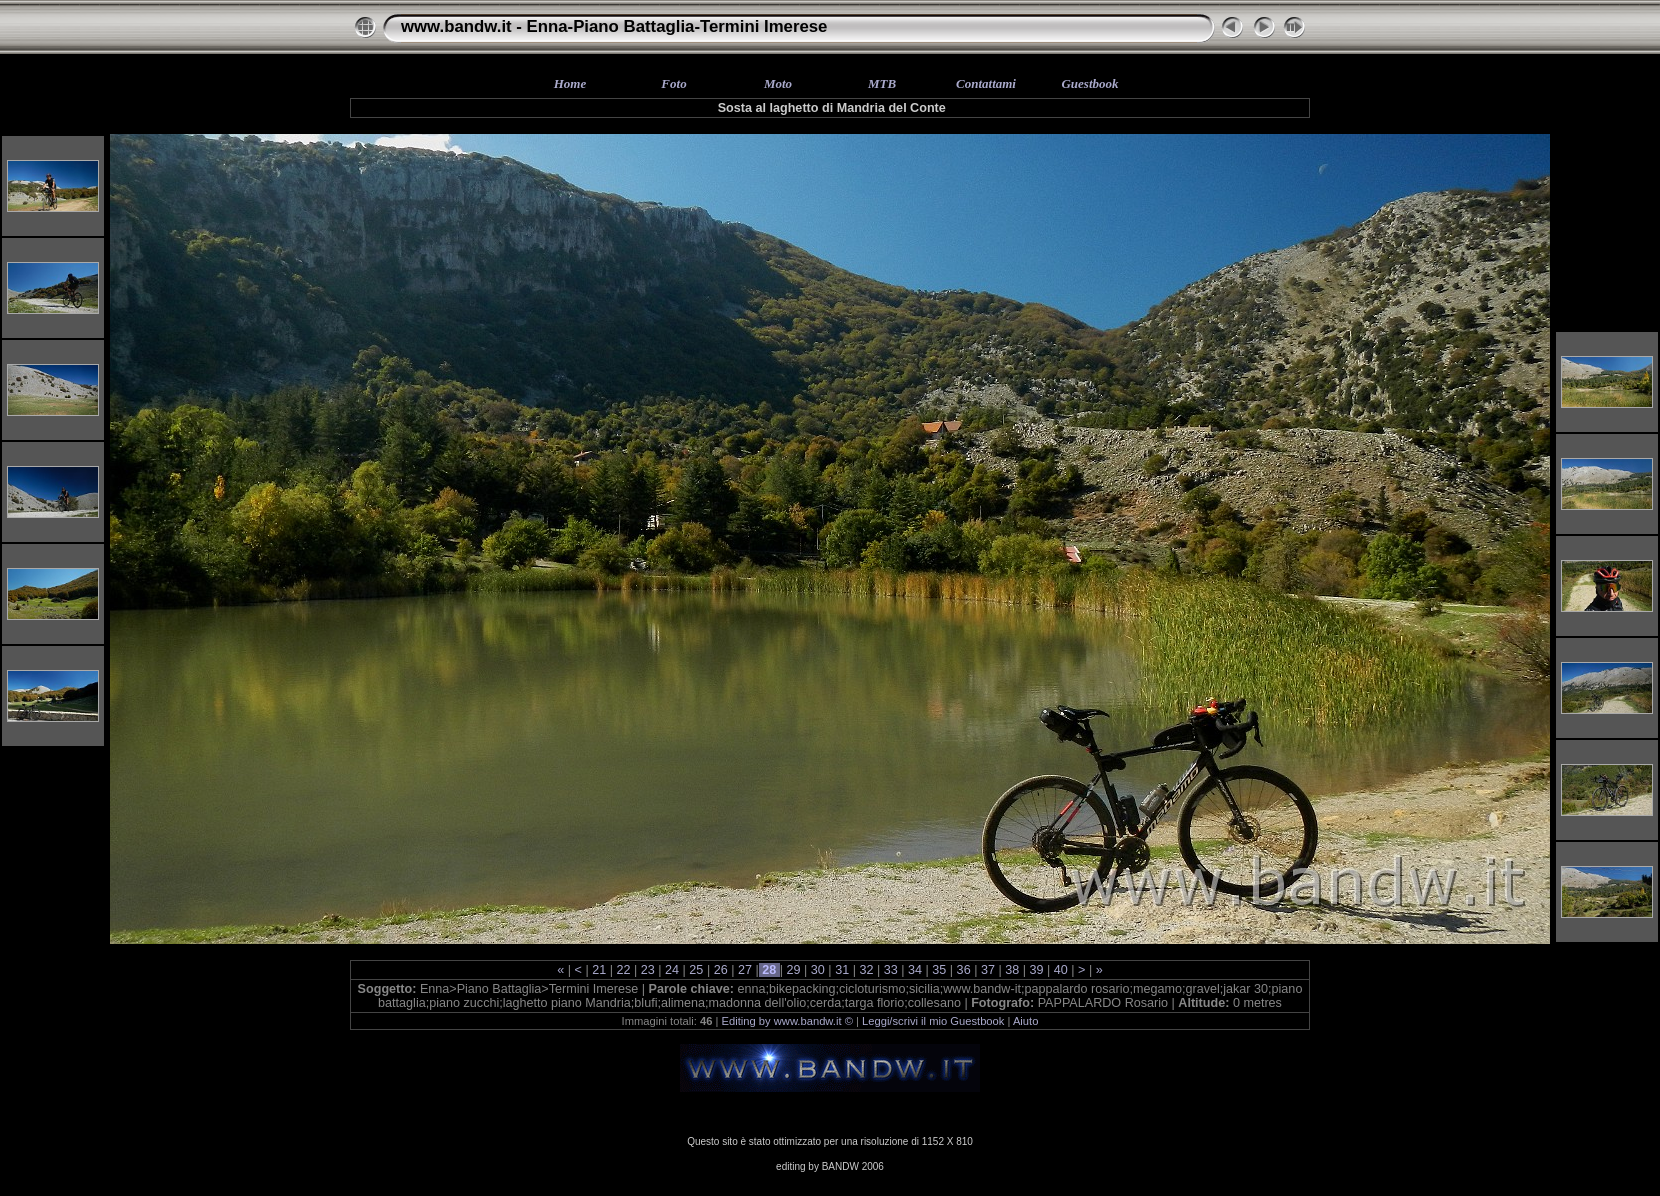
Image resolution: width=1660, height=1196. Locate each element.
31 (842, 970)
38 (1012, 970)
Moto (778, 83)
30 (817, 970)
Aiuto (1026, 1021)
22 (623, 970)
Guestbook (1089, 83)
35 (939, 970)
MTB (882, 83)
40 (1060, 970)
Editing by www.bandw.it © (787, 1021)
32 (866, 970)
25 (696, 970)
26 (720, 970)
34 (915, 970)
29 (793, 970)
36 (963, 970)
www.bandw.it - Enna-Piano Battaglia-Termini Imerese (614, 26)
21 (599, 970)
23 (647, 970)
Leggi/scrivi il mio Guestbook (933, 1021)
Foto (673, 83)
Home (570, 83)
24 (672, 970)
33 (890, 970)
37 (987, 970)
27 (744, 970)
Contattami (986, 83)
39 (1036, 970)
